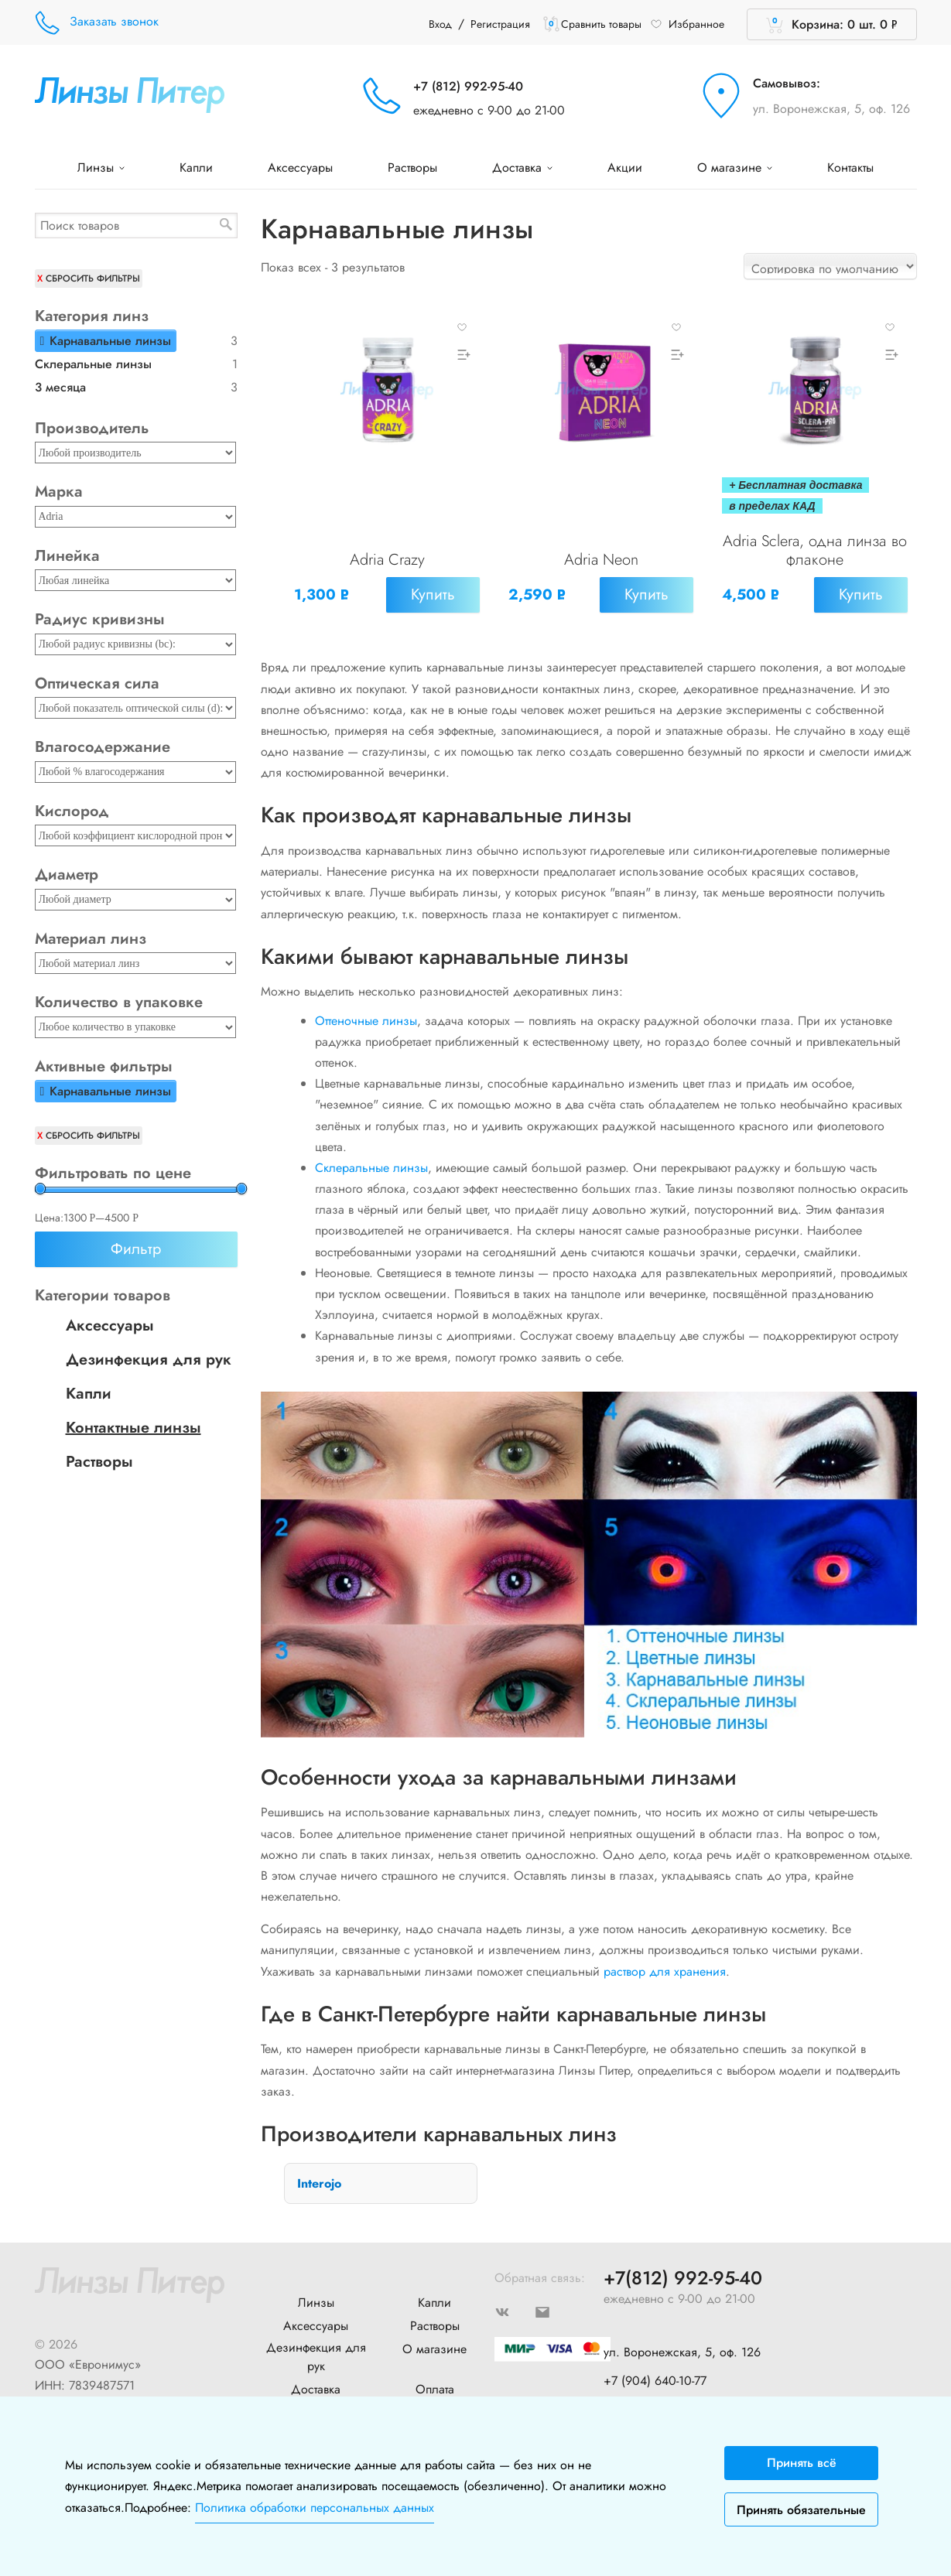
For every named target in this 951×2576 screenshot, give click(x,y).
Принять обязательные (801, 2510)
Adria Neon (601, 561)
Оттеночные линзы (366, 1014)
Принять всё (801, 2463)
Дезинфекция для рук (148, 1359)
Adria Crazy (387, 561)
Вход (440, 24)
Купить (431, 596)
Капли (196, 167)
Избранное (687, 24)
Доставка (522, 167)
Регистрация (500, 24)
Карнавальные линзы (110, 341)
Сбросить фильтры (93, 278)
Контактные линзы (133, 1427)
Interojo (319, 2176)
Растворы (412, 167)
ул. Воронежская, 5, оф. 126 (831, 109)
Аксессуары (300, 167)
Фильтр (136, 1249)
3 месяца (60, 387)
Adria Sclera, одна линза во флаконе (815, 551)
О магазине (734, 167)
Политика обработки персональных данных (314, 2507)
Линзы (101, 167)
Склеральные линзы (371, 1161)
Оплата (435, 2382)
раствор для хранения (665, 1964)
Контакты (850, 167)
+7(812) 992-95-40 (683, 2271)
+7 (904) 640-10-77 (655, 2373)
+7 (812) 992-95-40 (468, 86)
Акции (624, 167)
